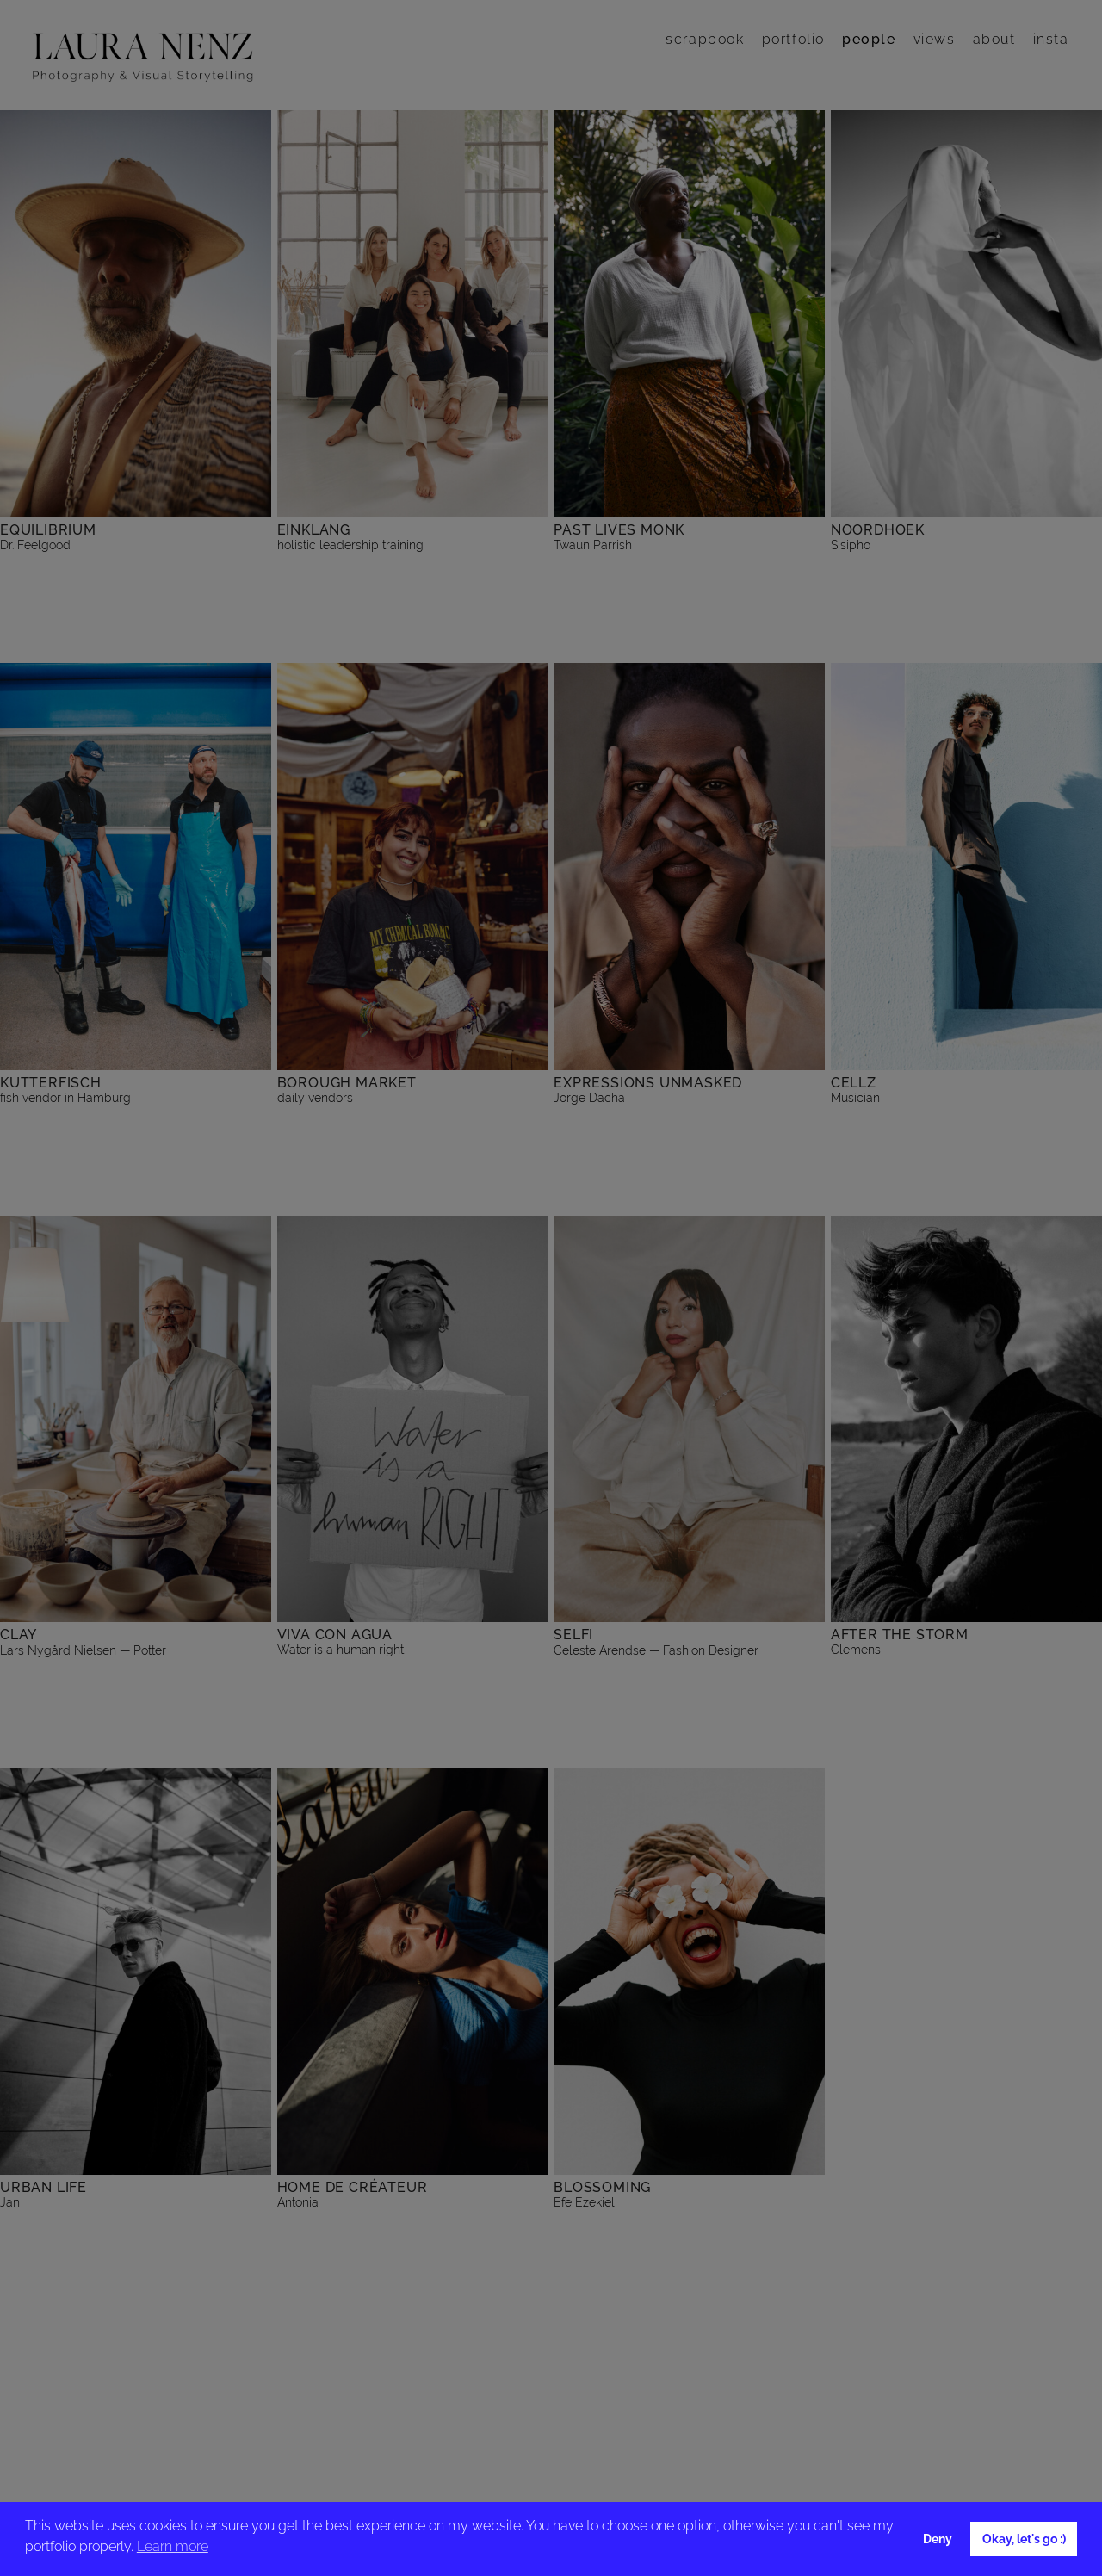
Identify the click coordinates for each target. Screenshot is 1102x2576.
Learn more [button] (172, 2546)
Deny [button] (937, 2538)
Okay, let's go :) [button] (1024, 2538)
